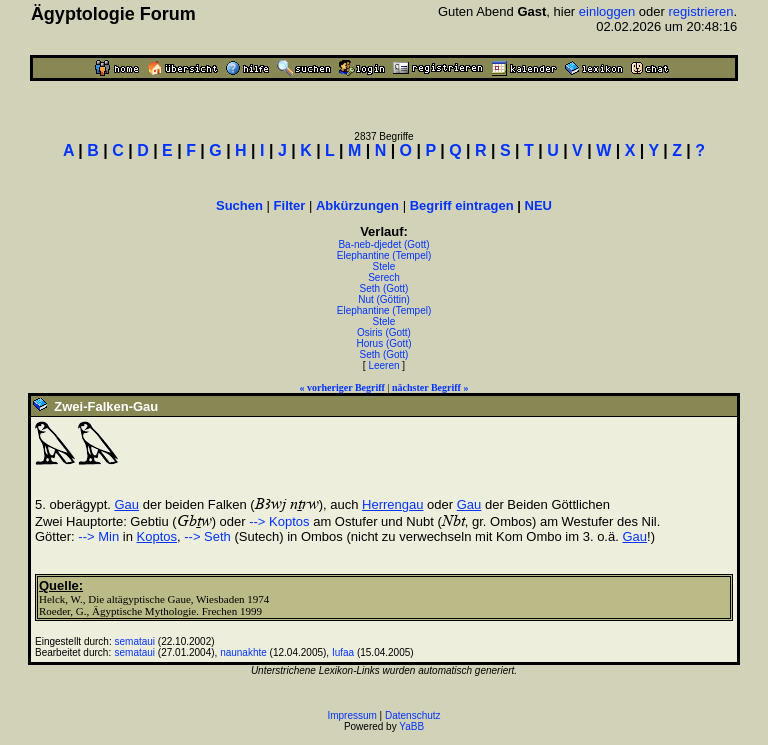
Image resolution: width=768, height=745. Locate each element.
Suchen (239, 205)
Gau (127, 504)
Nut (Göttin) (384, 299)
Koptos (157, 536)
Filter (290, 205)
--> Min (98, 536)
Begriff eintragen (462, 205)
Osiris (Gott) (384, 332)
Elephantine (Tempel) (384, 255)
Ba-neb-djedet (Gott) (383, 244)
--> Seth (207, 536)
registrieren (700, 11)
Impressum (351, 715)
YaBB (411, 726)
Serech (384, 277)
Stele (384, 266)
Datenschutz (413, 715)
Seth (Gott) (384, 288)
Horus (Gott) (383, 343)
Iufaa (343, 652)
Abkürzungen (357, 205)
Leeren (383, 365)
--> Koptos (279, 521)
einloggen (607, 11)
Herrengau (392, 504)
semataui (135, 641)
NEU (538, 205)
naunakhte (243, 652)
